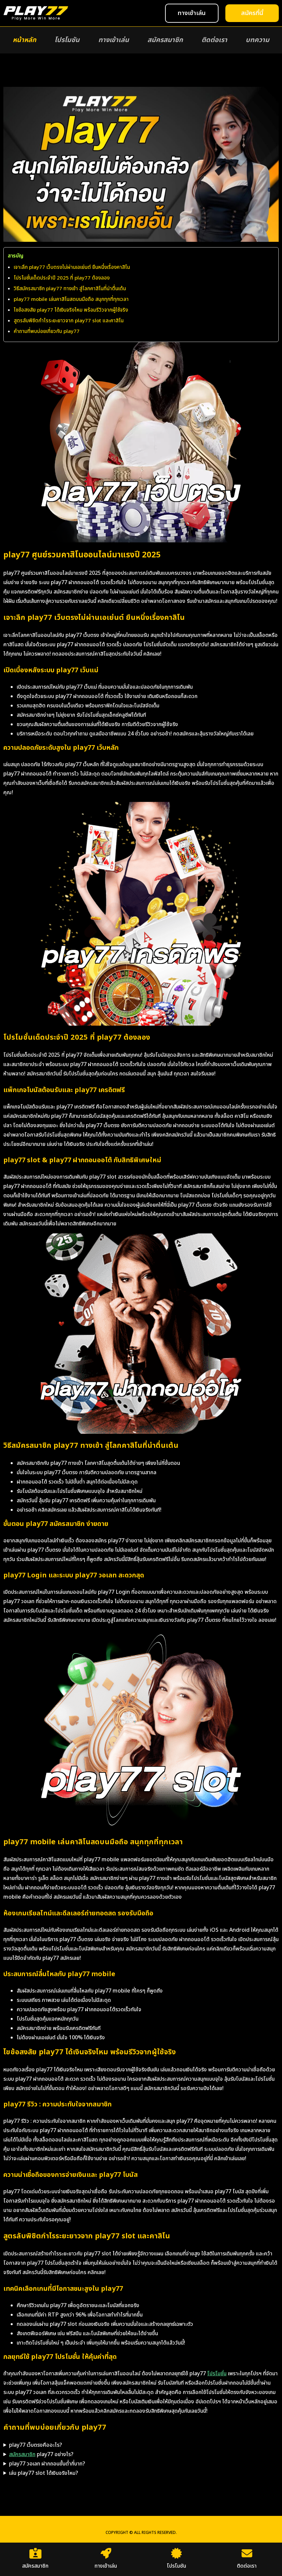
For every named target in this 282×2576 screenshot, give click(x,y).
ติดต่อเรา (214, 40)
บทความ (257, 40)
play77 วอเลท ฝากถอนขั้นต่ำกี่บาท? (47, 2464)
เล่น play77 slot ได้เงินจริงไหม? (43, 2473)
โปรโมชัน (67, 40)
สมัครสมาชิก (165, 40)
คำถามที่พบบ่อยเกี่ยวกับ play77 (47, 331)
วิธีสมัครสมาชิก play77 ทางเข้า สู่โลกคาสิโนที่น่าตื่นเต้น (70, 289)
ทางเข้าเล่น (113, 40)
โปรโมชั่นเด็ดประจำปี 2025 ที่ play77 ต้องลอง (62, 278)
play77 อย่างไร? (41, 2454)
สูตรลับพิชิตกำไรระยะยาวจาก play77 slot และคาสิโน (69, 321)
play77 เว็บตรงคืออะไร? (35, 2445)
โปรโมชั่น (217, 2374)
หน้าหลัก (24, 40)
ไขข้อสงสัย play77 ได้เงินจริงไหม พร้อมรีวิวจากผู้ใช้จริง (71, 310)
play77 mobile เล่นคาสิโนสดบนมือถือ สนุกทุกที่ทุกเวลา (71, 299)
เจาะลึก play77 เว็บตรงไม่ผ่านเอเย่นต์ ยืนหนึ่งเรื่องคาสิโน (72, 267)
